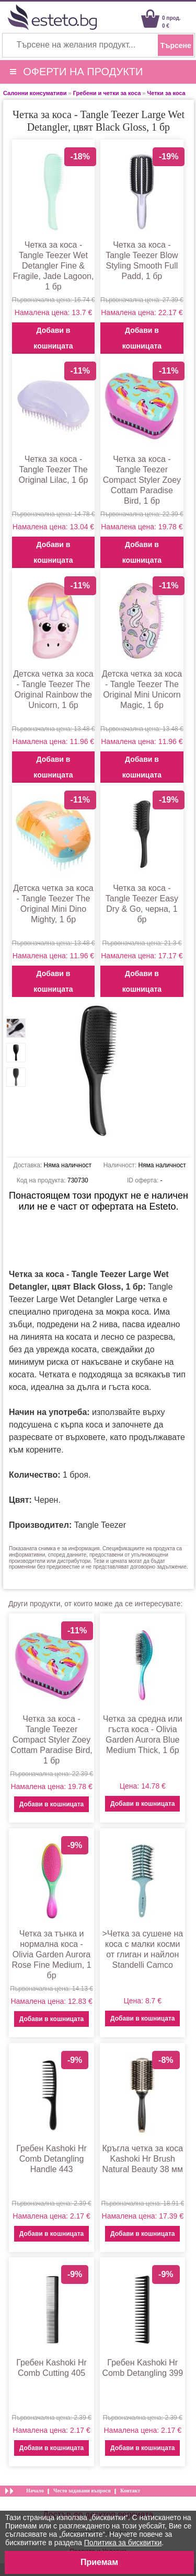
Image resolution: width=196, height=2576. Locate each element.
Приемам (99, 2562)
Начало (35, 2490)
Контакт (130, 2490)
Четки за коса (166, 93)
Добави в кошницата (53, 338)
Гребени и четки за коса (107, 93)
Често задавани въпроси (82, 2490)
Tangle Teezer (100, 1525)
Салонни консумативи (34, 93)
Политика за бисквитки (123, 2542)
